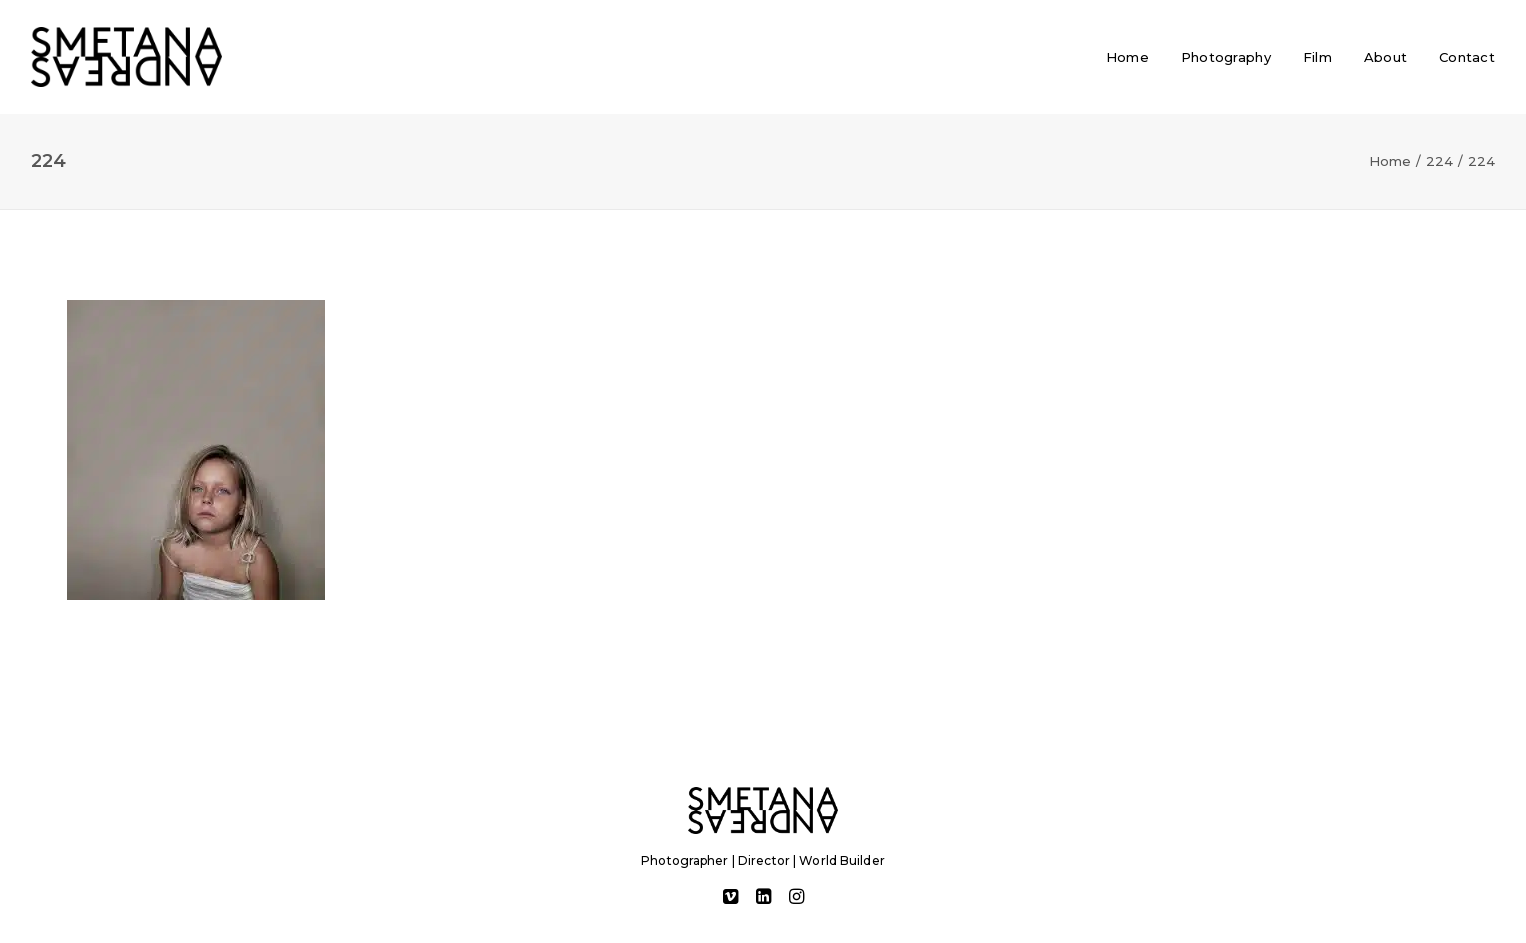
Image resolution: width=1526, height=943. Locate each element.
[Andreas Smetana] (126, 57)
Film (1317, 57)
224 (1439, 161)
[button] (730, 899)
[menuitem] (1134, 57)
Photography (1226, 57)
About (1385, 57)
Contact (1467, 57)
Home (1127, 57)
